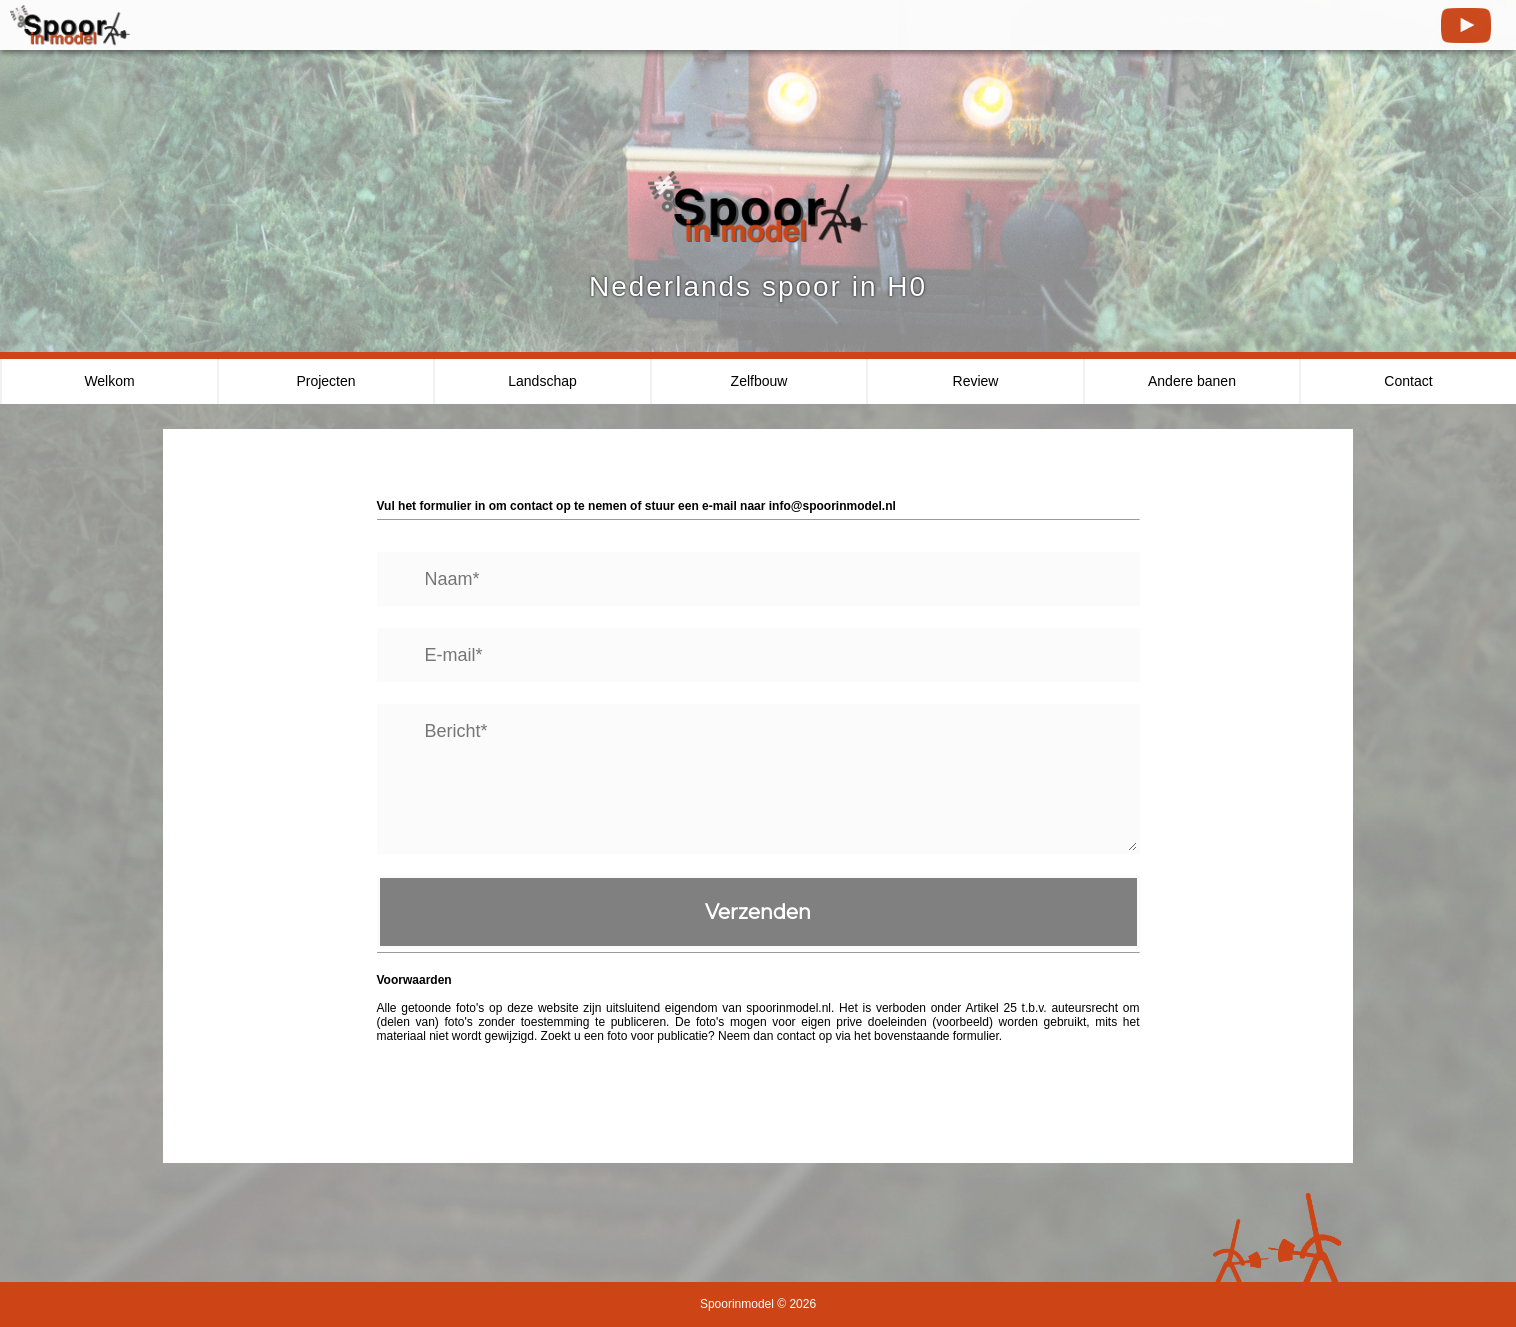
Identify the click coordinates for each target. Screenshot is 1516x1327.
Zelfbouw (759, 381)
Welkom (109, 381)
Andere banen (1192, 381)
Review (976, 381)
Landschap (542, 381)
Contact (1408, 381)
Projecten (325, 381)
